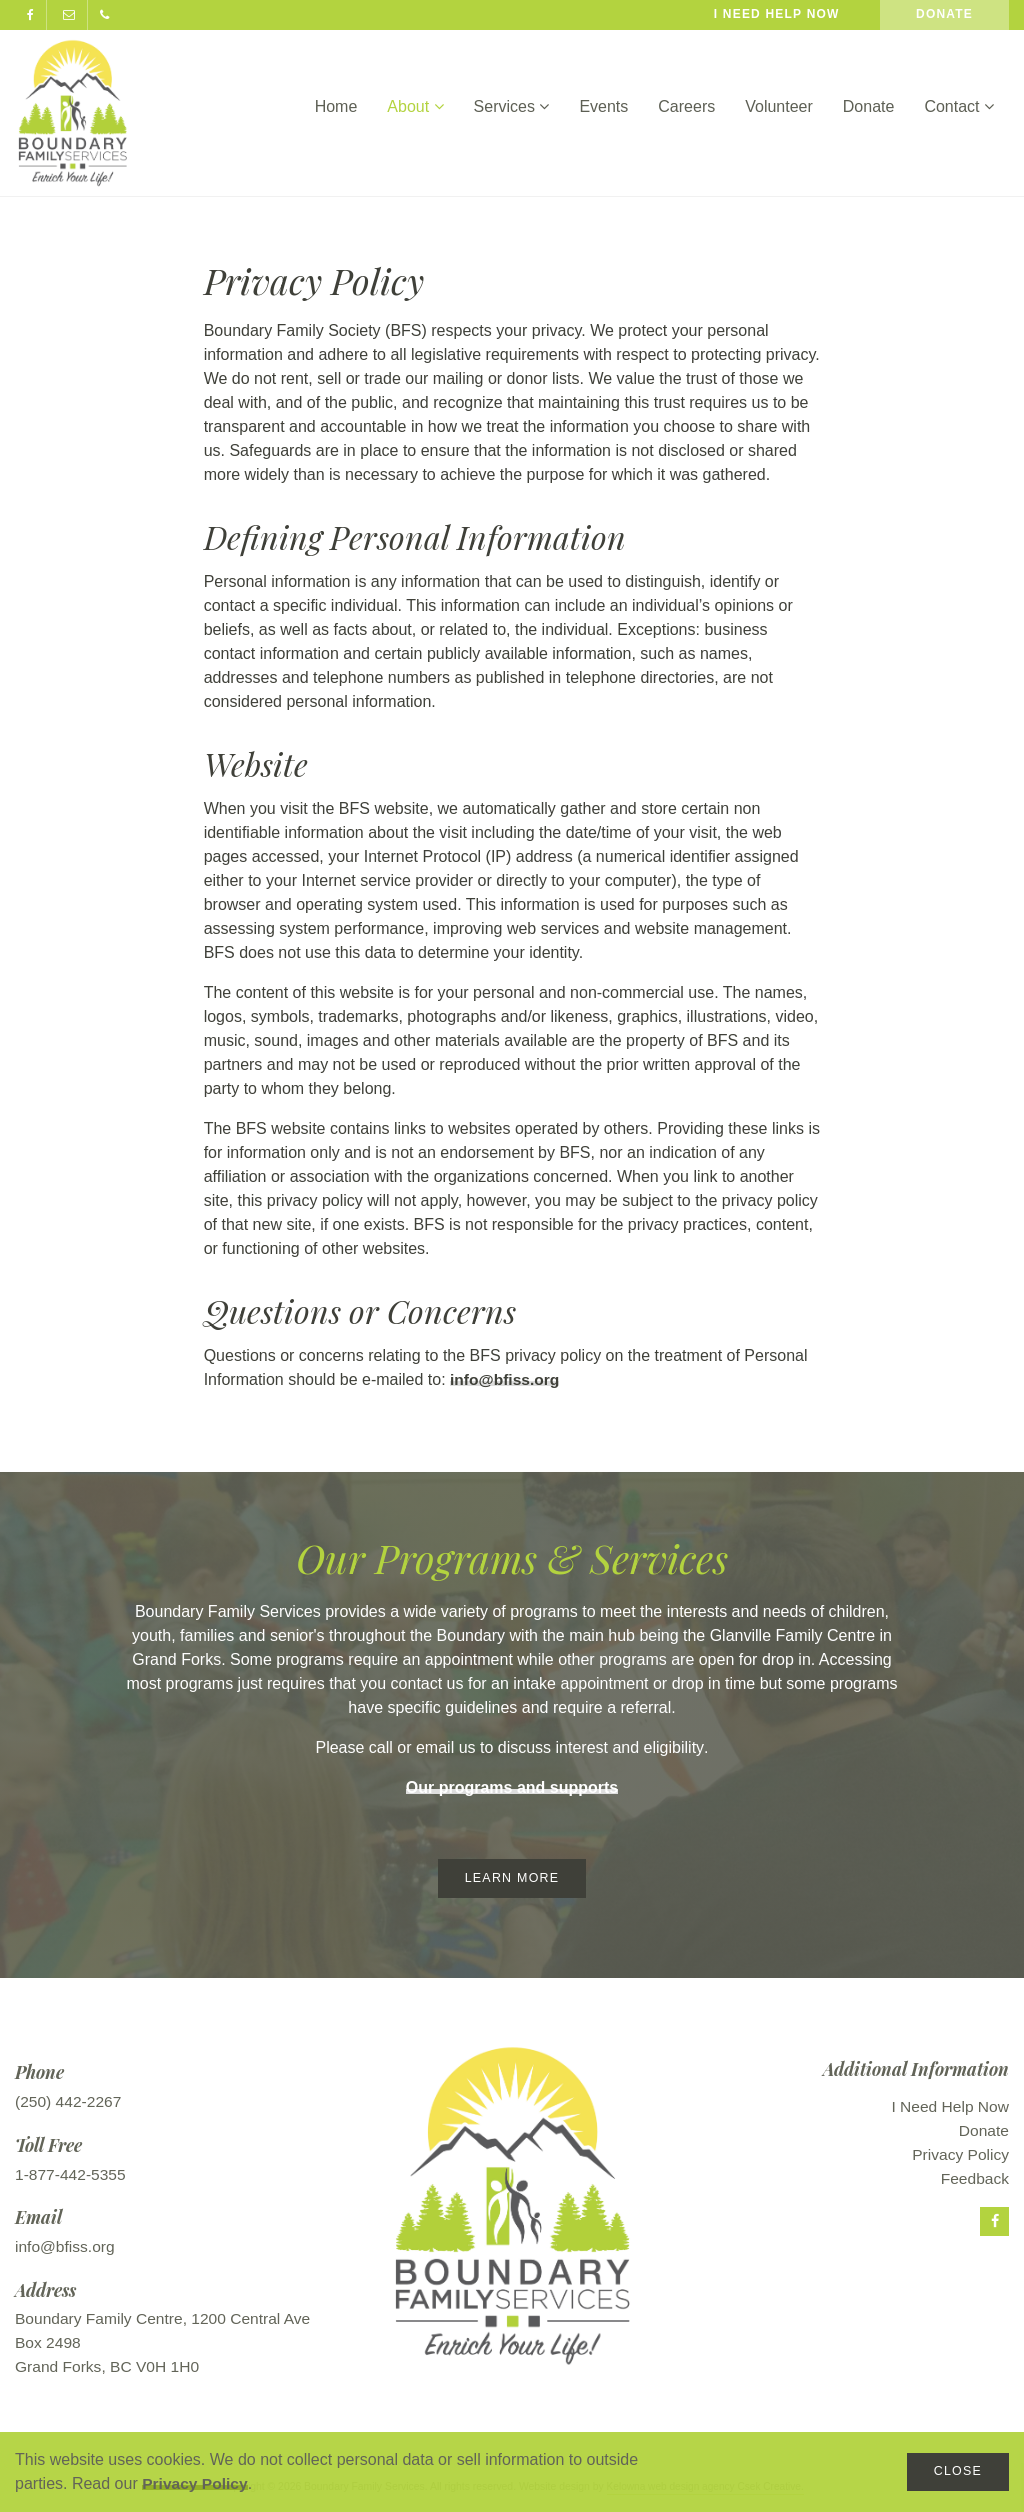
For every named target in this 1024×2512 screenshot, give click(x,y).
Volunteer (779, 106)
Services (512, 106)
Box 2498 (49, 2343)
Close (957, 2471)
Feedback (974, 2179)
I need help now (777, 14)
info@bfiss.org (506, 1379)
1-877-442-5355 (72, 2175)
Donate (944, 14)
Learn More (511, 1878)
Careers (686, 106)
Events (603, 106)
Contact (959, 106)
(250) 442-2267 (69, 2102)
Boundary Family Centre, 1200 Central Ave (167, 2319)
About (415, 106)
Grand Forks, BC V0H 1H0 (109, 2367)
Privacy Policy (196, 2483)
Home (336, 106)
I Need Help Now (948, 2107)
